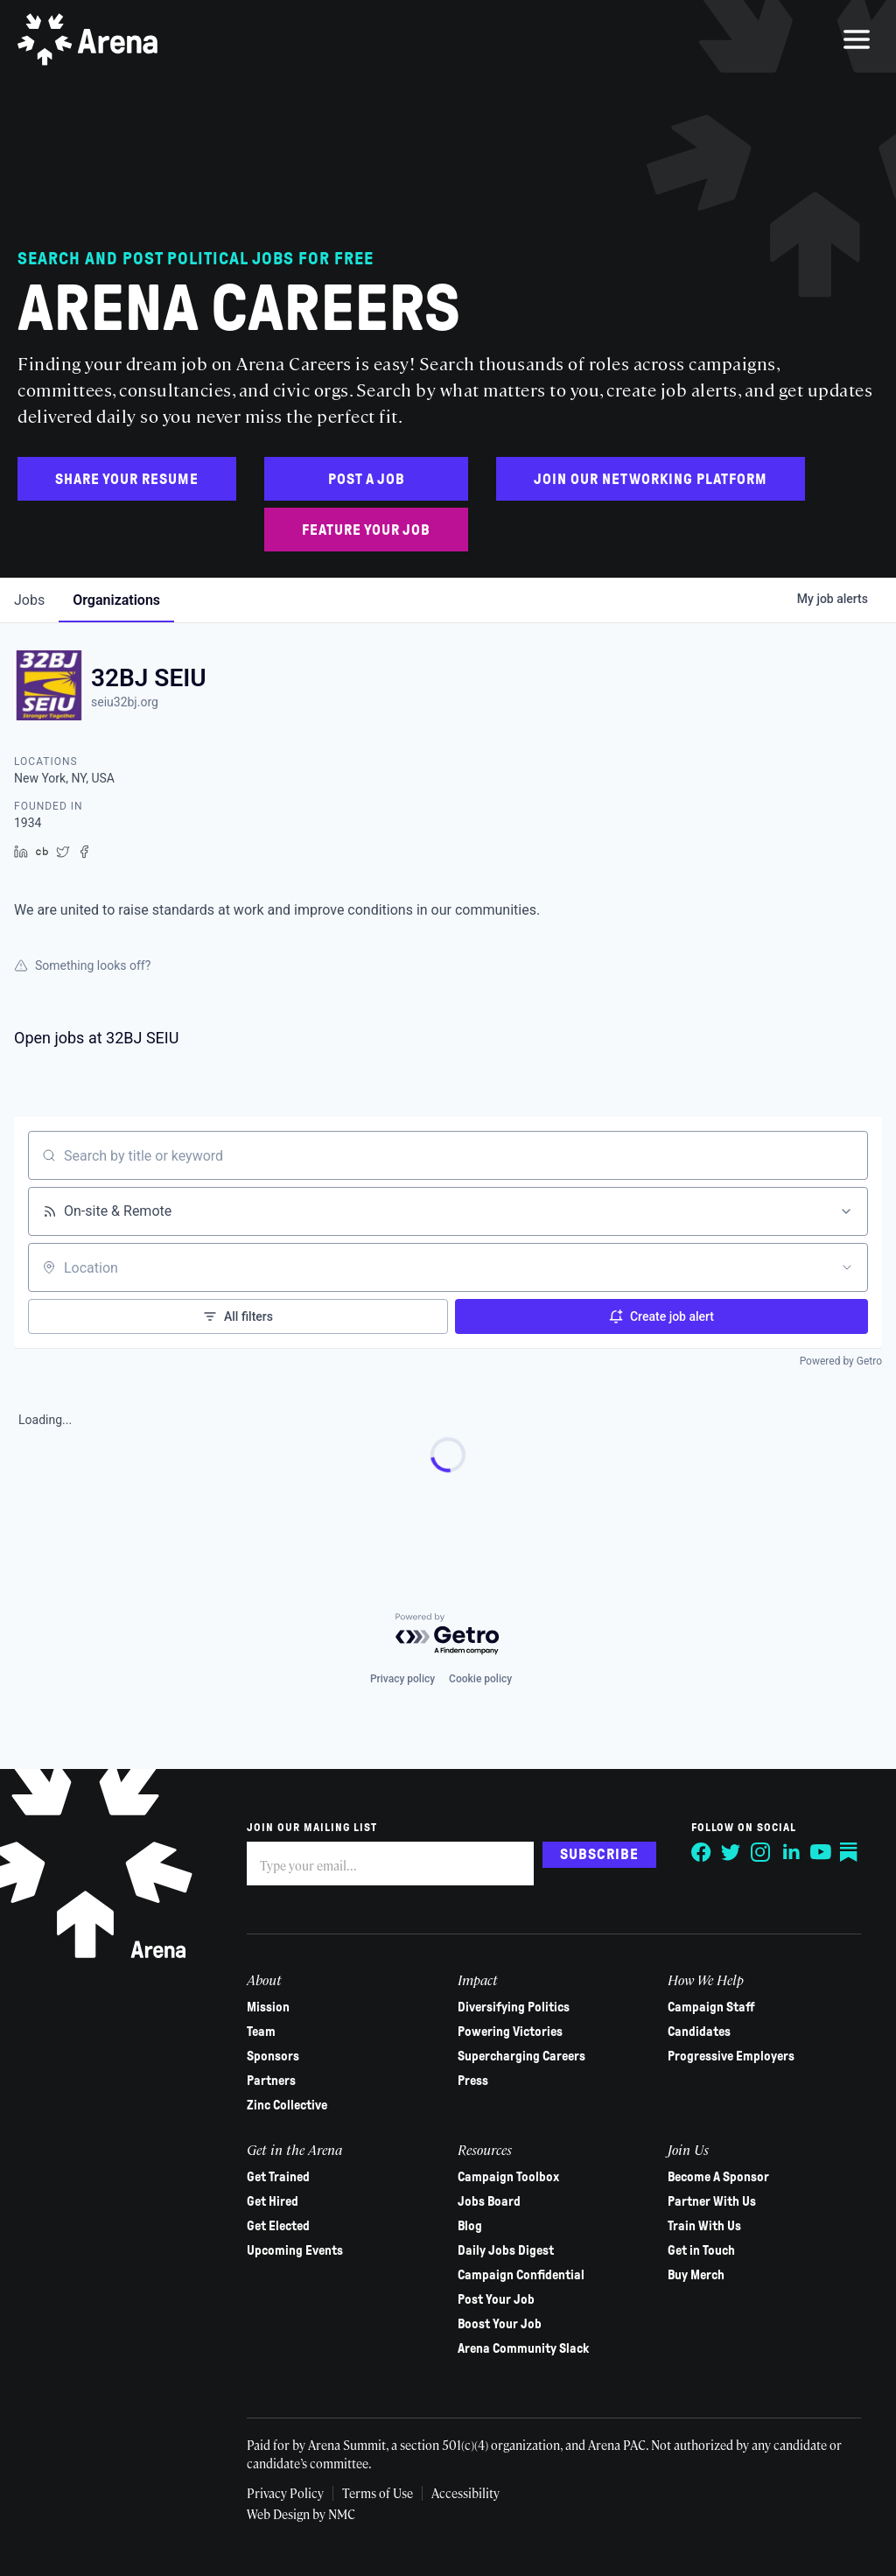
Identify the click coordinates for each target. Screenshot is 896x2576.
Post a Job (366, 479)
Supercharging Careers (521, 2056)
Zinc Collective (287, 2105)
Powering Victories (510, 2032)
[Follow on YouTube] (820, 1852)
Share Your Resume (127, 479)
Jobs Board (489, 2201)
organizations (116, 600)
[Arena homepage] (88, 39)
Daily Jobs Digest (506, 2250)
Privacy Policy (285, 2493)
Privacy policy (402, 1679)
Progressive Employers (731, 2056)
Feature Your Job (366, 530)
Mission (268, 2007)
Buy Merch (696, 2275)
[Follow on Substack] (850, 1852)
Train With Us (704, 2226)
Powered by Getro (841, 1361)
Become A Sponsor (718, 2177)
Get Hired (272, 2201)
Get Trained (278, 2177)
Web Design (279, 2514)
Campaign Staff (711, 2007)
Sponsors (273, 2056)
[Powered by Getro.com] (448, 1634)
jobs (29, 600)
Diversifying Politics (514, 2007)
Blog (470, 2226)
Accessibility (465, 2493)
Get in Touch (701, 2250)
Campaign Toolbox (508, 2177)
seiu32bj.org (124, 702)
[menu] (856, 39)
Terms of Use (377, 2493)
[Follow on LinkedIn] (791, 1852)
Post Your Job (496, 2299)
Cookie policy (480, 1679)
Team (261, 2032)
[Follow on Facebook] (701, 1852)
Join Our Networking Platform (650, 479)
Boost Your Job (500, 2324)
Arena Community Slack (523, 2348)
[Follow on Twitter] (731, 1852)
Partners (271, 2081)
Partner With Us (712, 2201)
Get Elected (278, 2226)
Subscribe (599, 1854)
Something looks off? (82, 965)
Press (473, 2081)
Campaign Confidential (521, 2275)
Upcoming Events (295, 2250)
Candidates (699, 2032)
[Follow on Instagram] (761, 1852)
